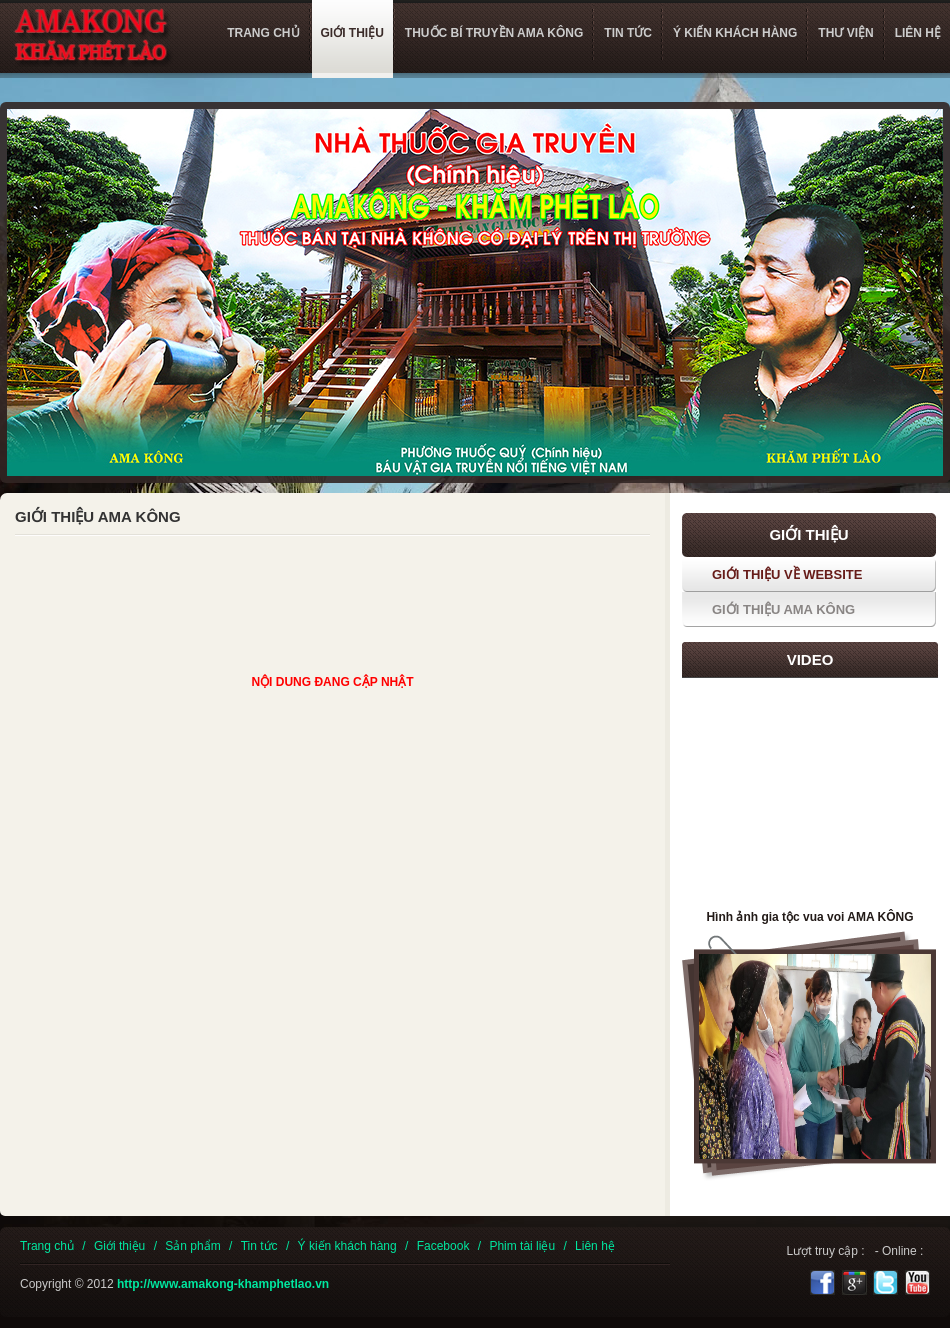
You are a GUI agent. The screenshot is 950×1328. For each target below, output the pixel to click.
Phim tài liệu (522, 1246)
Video (810, 659)
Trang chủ (47, 1246)
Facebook (443, 1246)
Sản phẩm (192, 1246)
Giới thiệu (119, 1246)
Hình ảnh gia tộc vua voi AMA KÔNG (809, 917)
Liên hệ (595, 1246)
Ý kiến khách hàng (347, 1246)
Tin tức (259, 1246)
